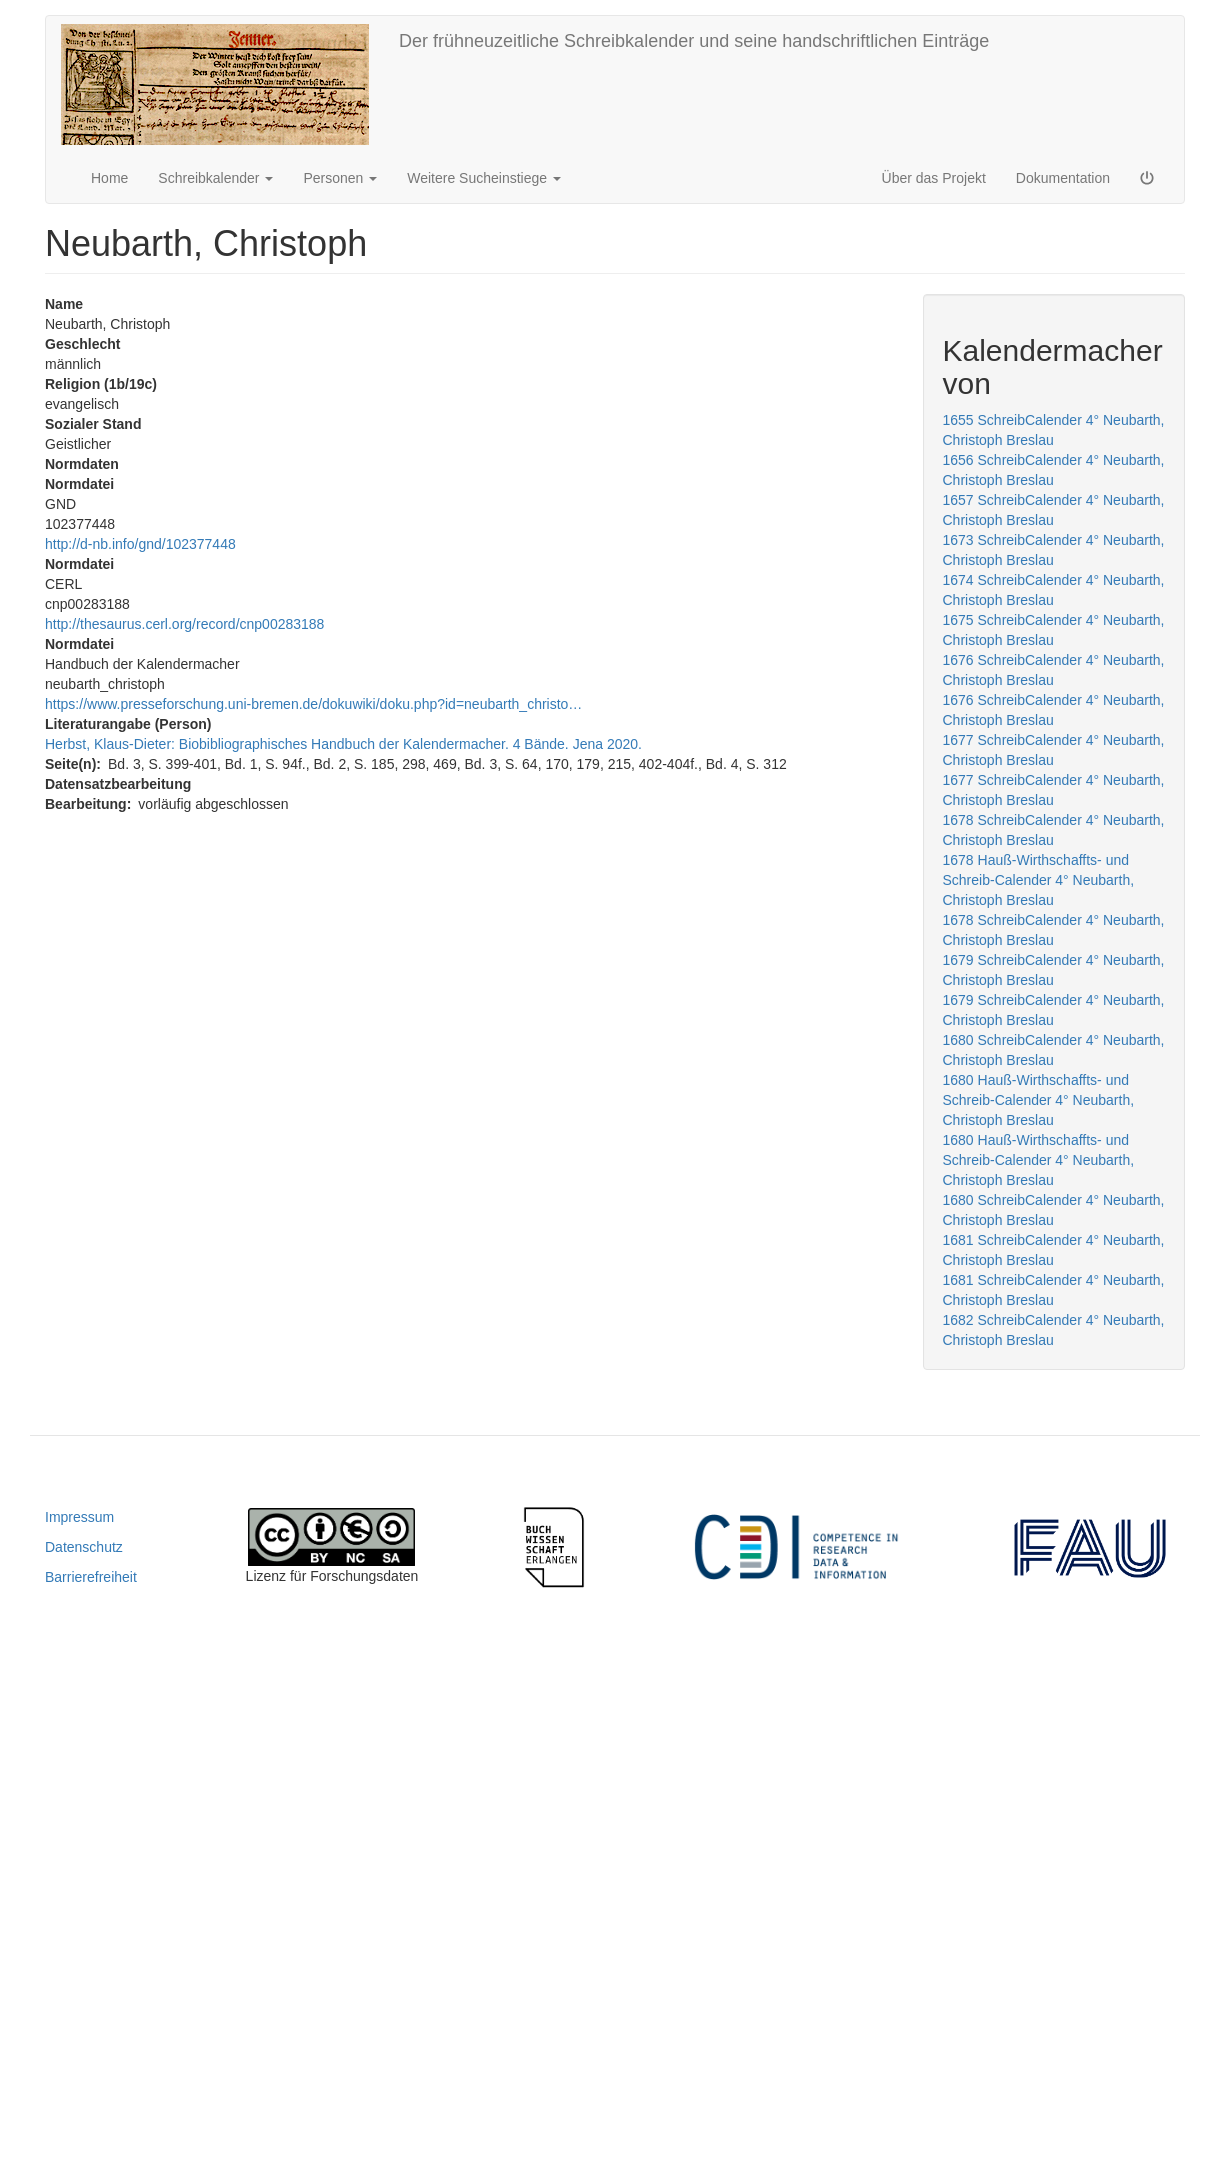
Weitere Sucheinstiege (484, 178)
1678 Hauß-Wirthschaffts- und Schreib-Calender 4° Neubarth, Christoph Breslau (1039, 880)
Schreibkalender (215, 178)
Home (109, 178)
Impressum (79, 1517)
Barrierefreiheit (91, 1577)
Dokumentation (1063, 178)
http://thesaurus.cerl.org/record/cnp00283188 (184, 624)
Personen (340, 178)
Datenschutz (84, 1547)
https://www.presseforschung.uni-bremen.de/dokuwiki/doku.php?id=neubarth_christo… (313, 704)
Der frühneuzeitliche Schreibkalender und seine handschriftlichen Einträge (694, 41)
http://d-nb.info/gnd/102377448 (140, 544)
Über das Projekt (934, 178)
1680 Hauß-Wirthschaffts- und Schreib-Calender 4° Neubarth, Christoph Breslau (1039, 1100)
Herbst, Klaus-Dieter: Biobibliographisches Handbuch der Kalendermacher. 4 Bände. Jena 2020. (343, 744)
